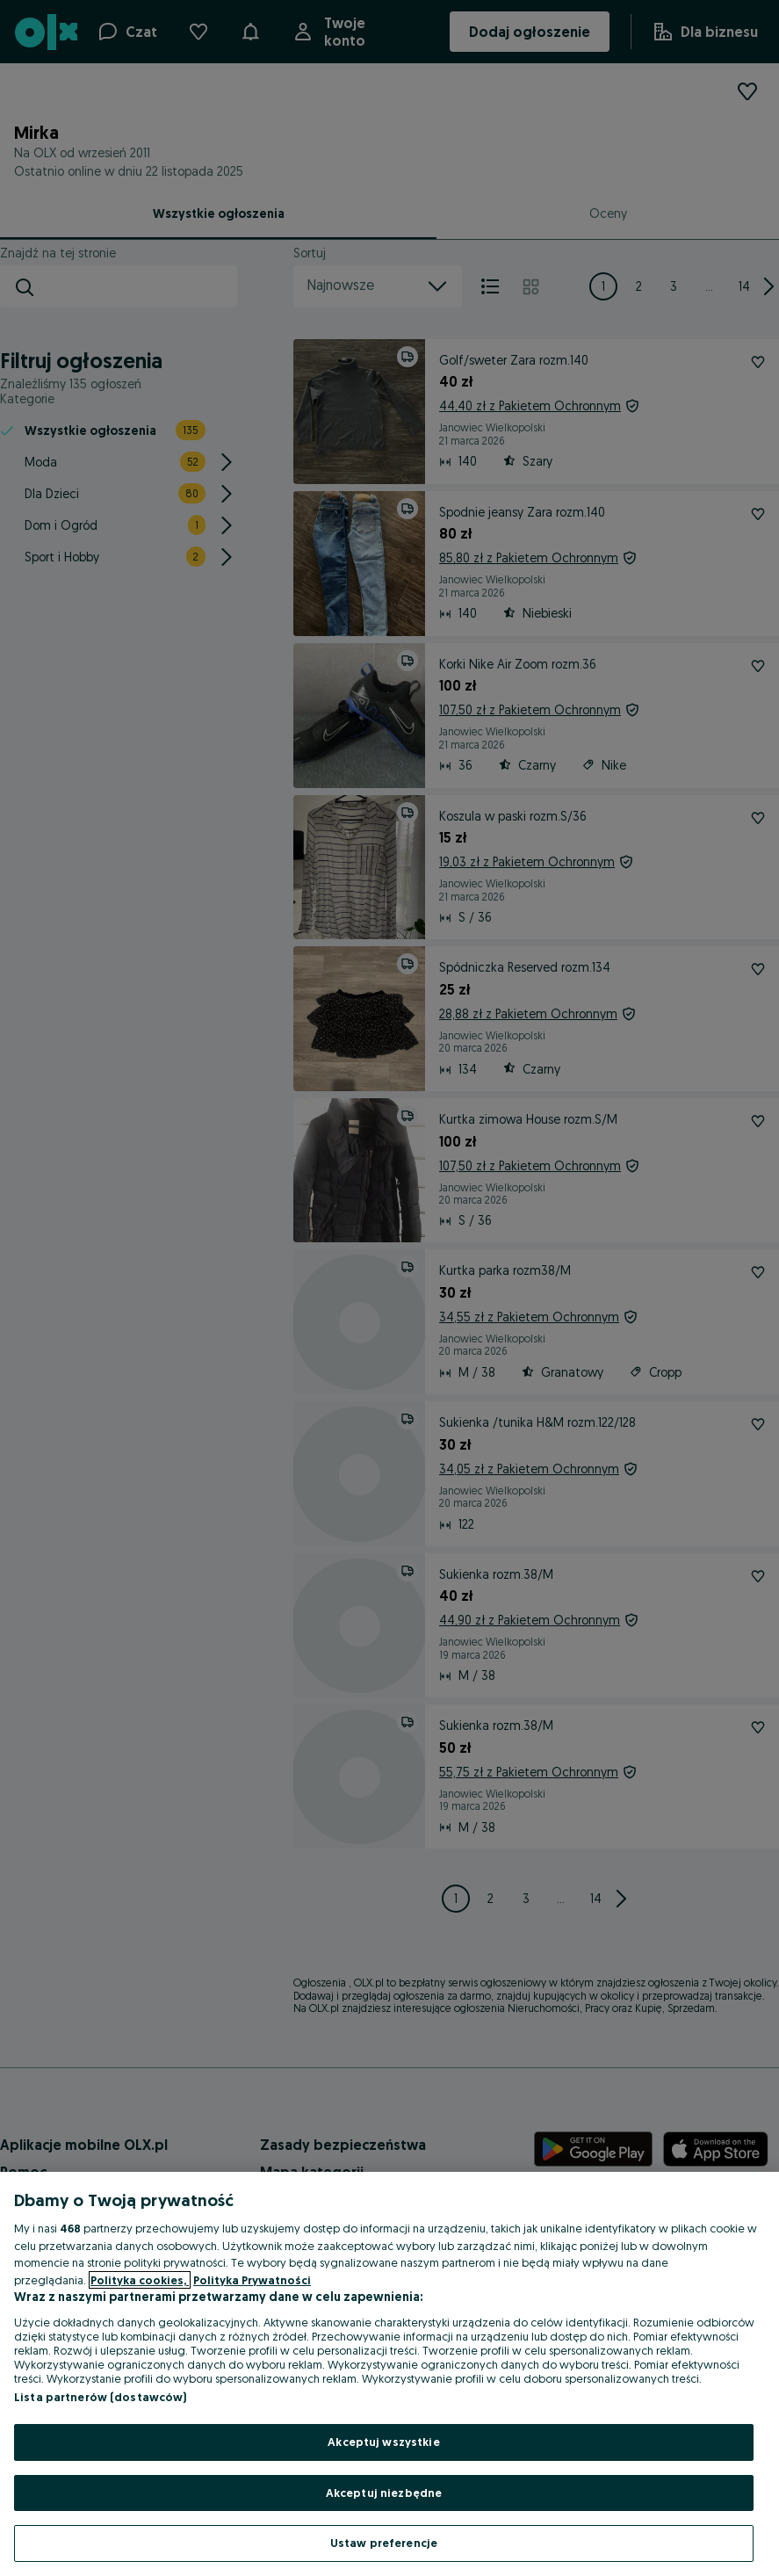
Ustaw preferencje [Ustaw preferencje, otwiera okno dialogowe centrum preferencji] (383, 2543)
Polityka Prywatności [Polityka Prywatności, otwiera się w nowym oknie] (252, 2280)
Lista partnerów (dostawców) (100, 2397)
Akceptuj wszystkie (383, 2442)
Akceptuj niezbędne (384, 2493)
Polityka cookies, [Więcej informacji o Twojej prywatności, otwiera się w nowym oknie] (139, 2280)
